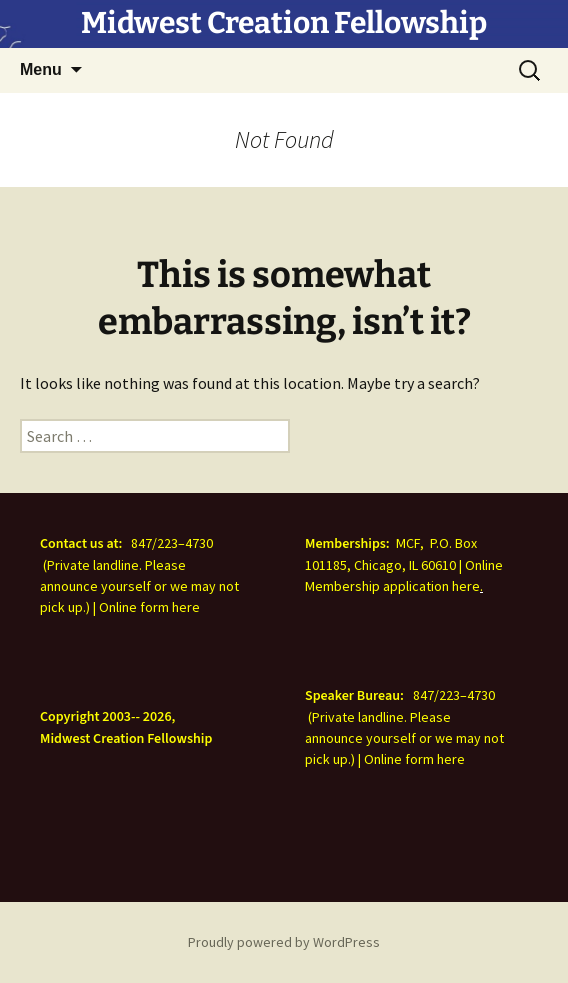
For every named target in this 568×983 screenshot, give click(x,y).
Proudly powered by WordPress (284, 942)
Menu (41, 69)
